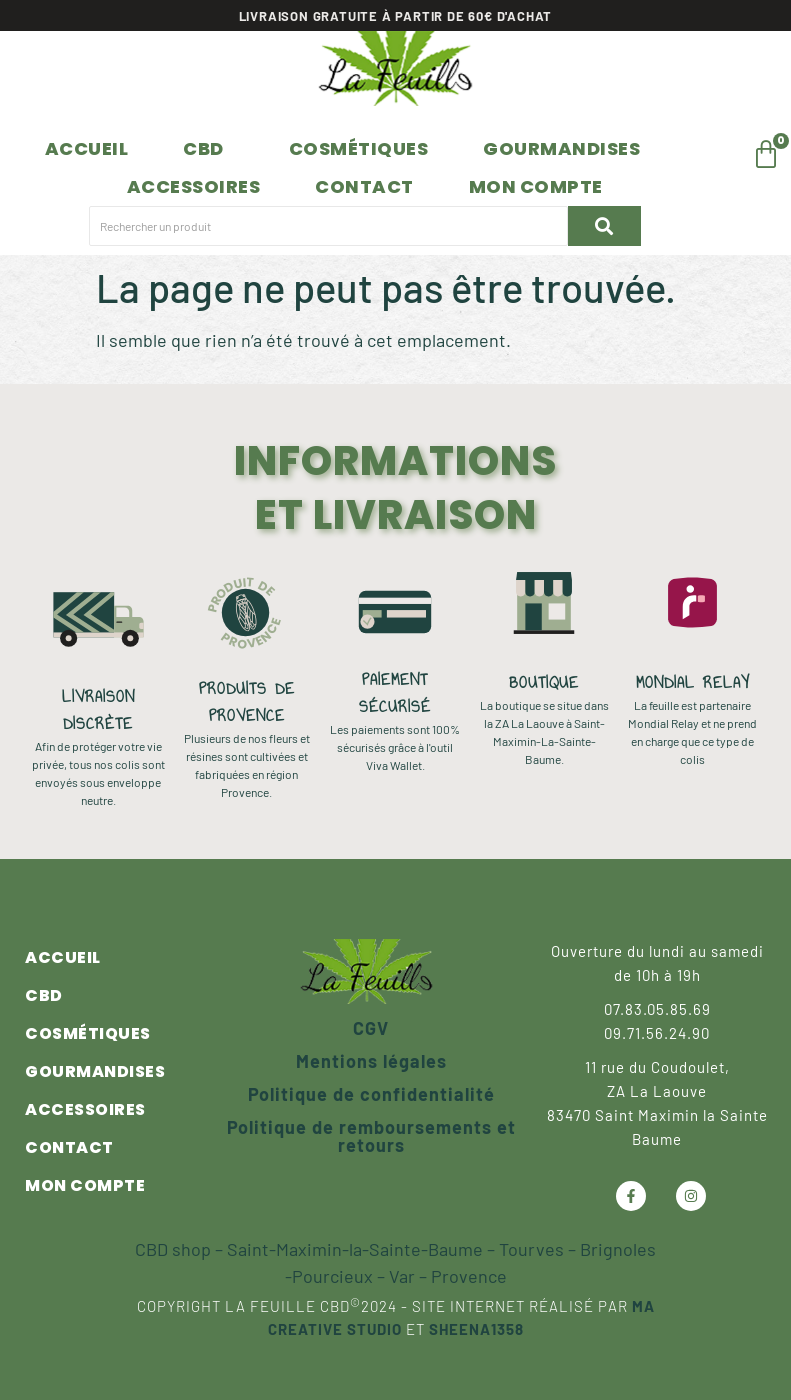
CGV (371, 1028)
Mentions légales (371, 1061)
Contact (364, 186)
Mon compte (536, 186)
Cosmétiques (359, 148)
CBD (203, 148)
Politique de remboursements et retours (371, 1136)
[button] (208, 149)
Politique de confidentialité (371, 1094)
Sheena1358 (476, 1329)
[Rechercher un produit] (324, 226)
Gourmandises (561, 148)
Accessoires (194, 186)
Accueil (87, 148)
